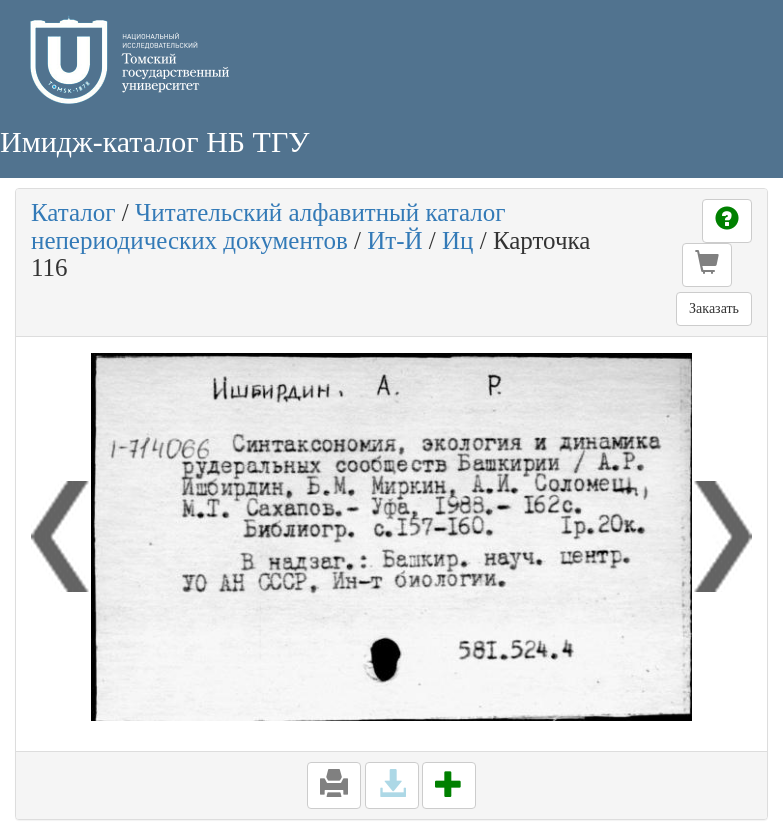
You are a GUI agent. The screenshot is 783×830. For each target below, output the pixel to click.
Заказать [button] (714, 308)
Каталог (73, 212)
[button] (707, 265)
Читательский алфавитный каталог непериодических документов (268, 226)
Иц (457, 240)
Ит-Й (394, 240)
